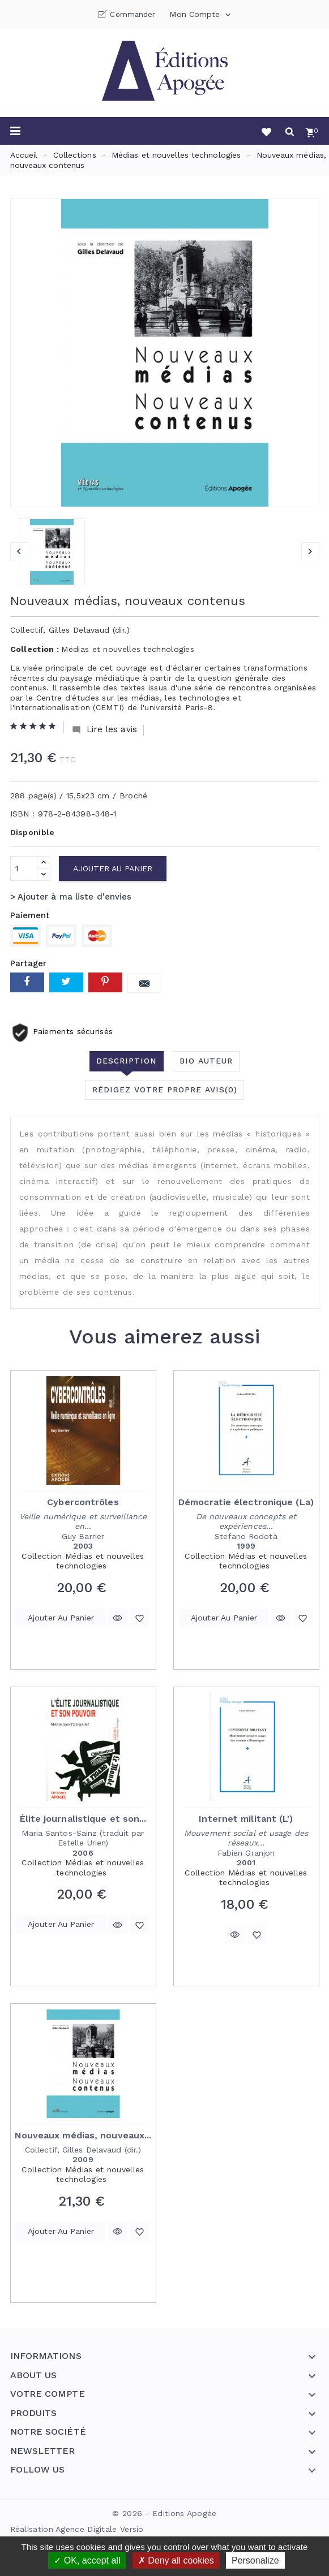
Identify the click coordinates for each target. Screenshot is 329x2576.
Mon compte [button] (200, 15)
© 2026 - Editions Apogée (164, 2513)
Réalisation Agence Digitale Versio (77, 2529)
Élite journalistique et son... (83, 1818)
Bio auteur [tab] (206, 1060)
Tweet (66, 982)
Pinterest (105, 982)
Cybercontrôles (82, 1502)
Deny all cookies (176, 2560)
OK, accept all (87, 2560)
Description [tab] (126, 1060)
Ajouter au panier (113, 868)
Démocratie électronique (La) (246, 1502)
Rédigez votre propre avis (164, 1089)
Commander (132, 14)
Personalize (255, 2560)
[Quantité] (23, 868)
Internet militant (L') (246, 1818)
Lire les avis (104, 729)
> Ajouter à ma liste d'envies (71, 897)
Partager (27, 982)
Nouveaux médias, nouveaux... (83, 2135)
